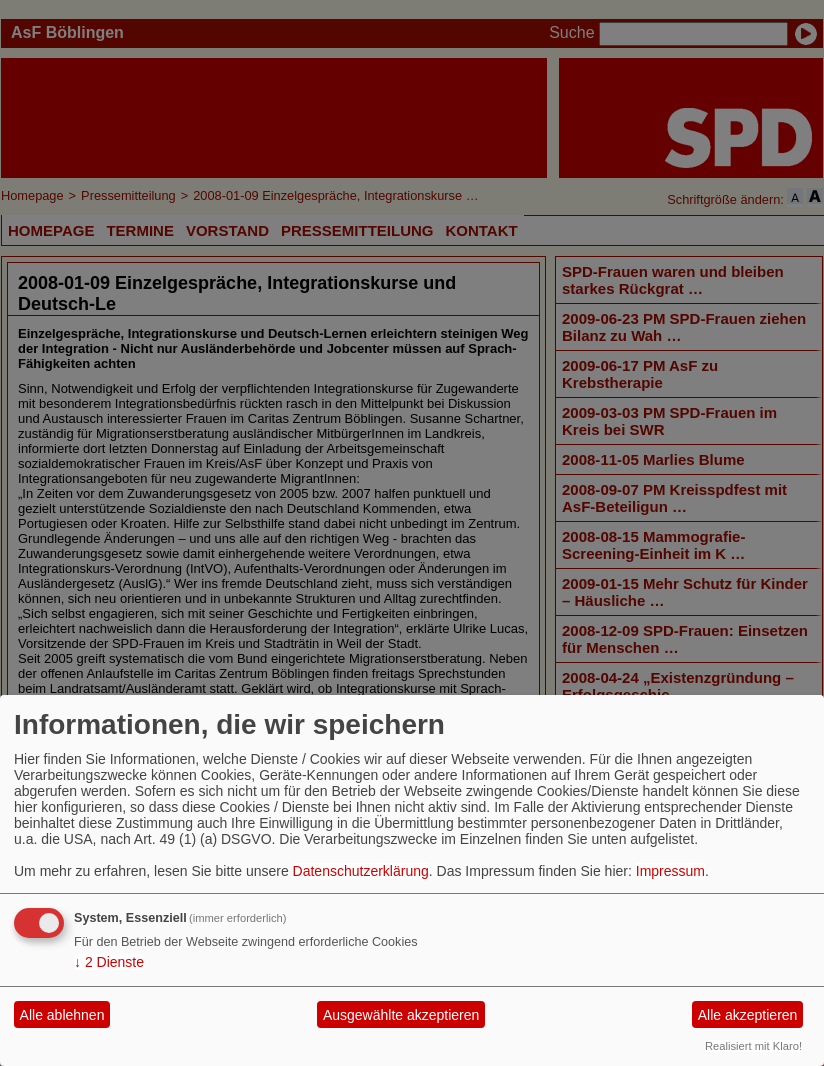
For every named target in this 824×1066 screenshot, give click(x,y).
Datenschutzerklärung (361, 871)
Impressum (670, 871)
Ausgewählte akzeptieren (401, 1015)
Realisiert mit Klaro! (753, 1046)
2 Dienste (109, 962)
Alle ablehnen (62, 1015)
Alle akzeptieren (748, 1015)
